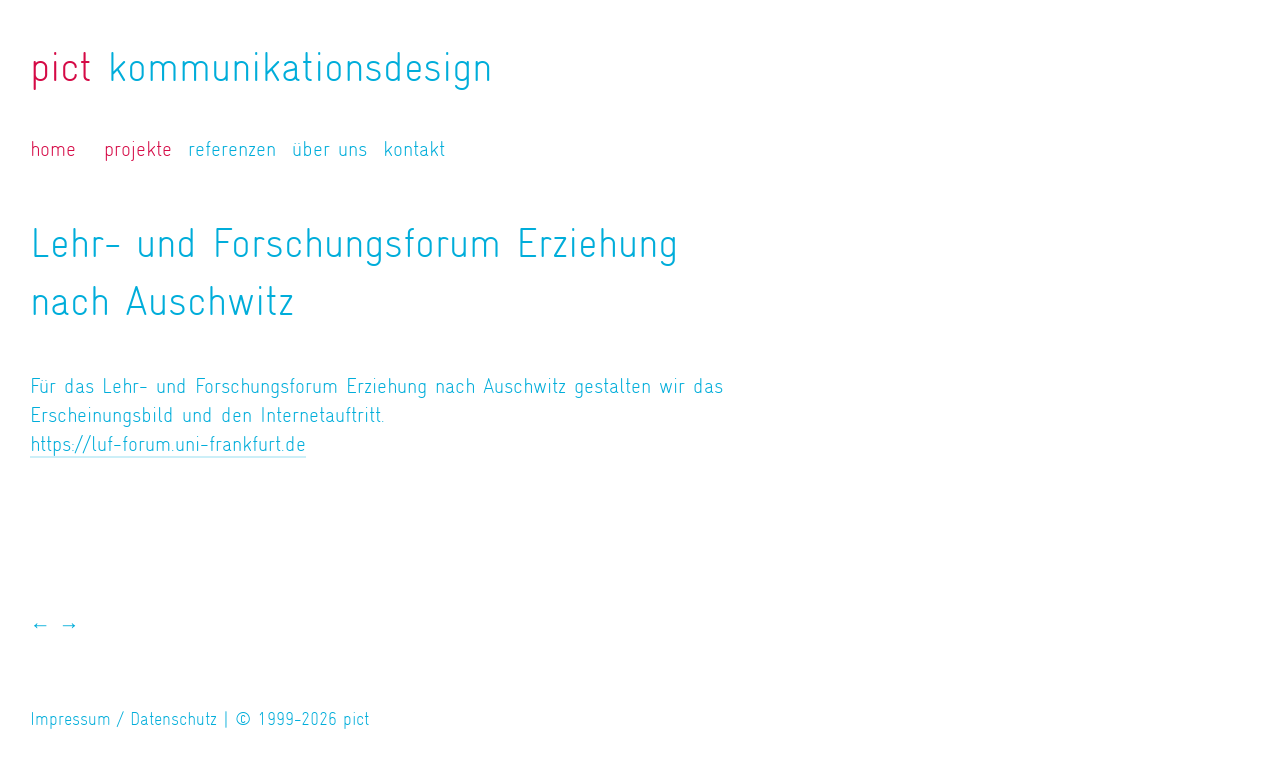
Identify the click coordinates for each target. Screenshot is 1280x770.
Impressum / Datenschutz (123, 719)
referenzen (232, 149)
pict (356, 719)
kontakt (414, 149)
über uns (329, 149)
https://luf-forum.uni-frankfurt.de (168, 444)
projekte (138, 149)
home (53, 149)
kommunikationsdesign (261, 67)
